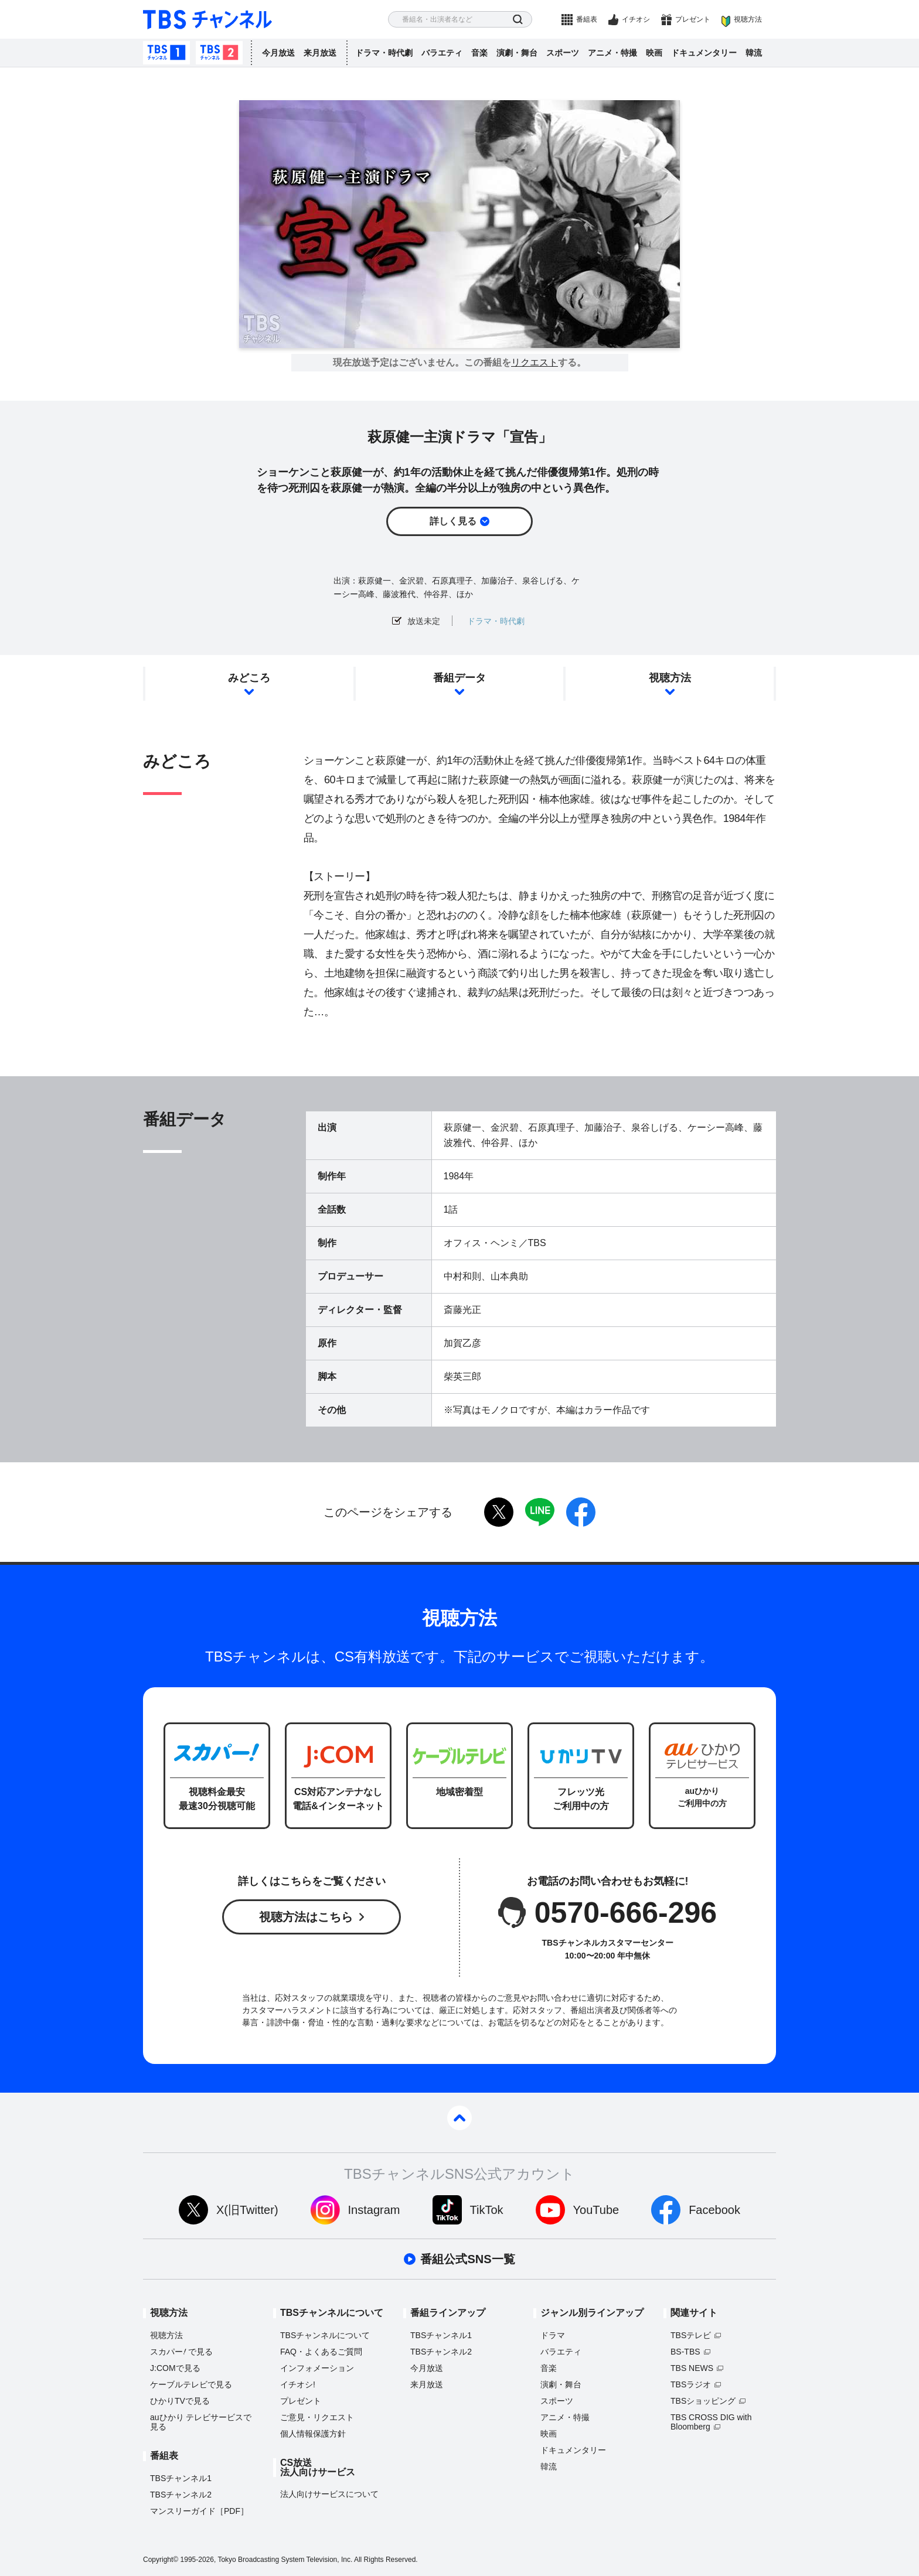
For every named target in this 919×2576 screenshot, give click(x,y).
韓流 (754, 52)
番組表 (586, 19)
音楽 (479, 52)
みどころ (249, 678)
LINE (539, 1512)
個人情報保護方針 (313, 2433)
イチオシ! (297, 2384)
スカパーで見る (181, 2351)
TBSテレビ (690, 2335)
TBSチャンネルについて (325, 2335)
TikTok (486, 2209)
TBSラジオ (690, 2384)
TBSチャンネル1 (166, 52)
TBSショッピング (703, 2401)
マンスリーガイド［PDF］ (199, 2511)
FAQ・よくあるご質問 (321, 2351)
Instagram (374, 2209)
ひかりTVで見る (180, 2401)
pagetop (459, 2118)
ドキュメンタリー (704, 52)
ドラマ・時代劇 (384, 52)
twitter (498, 1512)
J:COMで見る (175, 2368)
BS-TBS (685, 2351)
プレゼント (692, 19)
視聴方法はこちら (306, 1916)
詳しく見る (453, 521)
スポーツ (562, 52)
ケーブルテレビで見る (191, 2384)
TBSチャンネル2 (219, 52)
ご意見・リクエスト (317, 2417)
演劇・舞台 (516, 52)
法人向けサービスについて (329, 2494)
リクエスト (534, 362)
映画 (654, 52)
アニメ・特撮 (612, 52)
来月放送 (320, 52)
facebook (580, 1512)
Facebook (714, 2209)
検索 (518, 20)
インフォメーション (317, 2368)
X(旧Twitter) (247, 2209)
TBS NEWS (691, 2368)
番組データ (459, 678)
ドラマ (552, 2335)
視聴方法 (748, 19)
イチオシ (636, 19)
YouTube (596, 2209)
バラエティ (441, 52)
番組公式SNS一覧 (467, 2259)
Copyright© (160, 2559)
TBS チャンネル (207, 19)
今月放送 (278, 52)
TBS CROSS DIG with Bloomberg (710, 2422)
